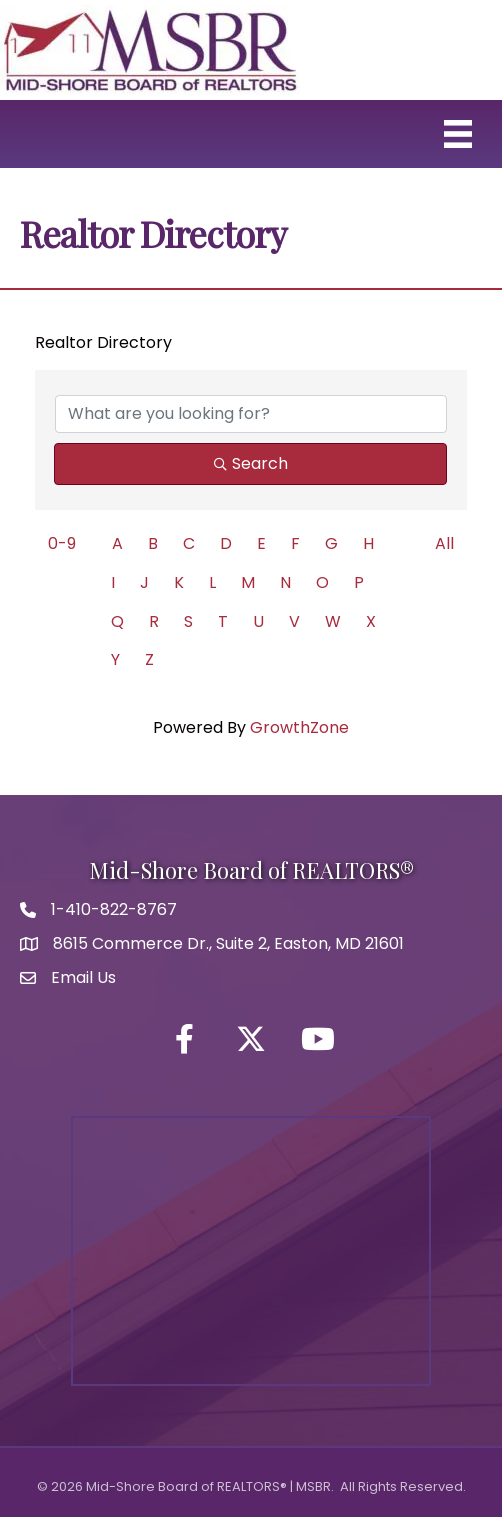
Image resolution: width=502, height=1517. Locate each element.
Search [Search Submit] (251, 463)
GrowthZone (299, 727)
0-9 (62, 543)
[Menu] (458, 134)
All (444, 543)
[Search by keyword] (251, 414)
